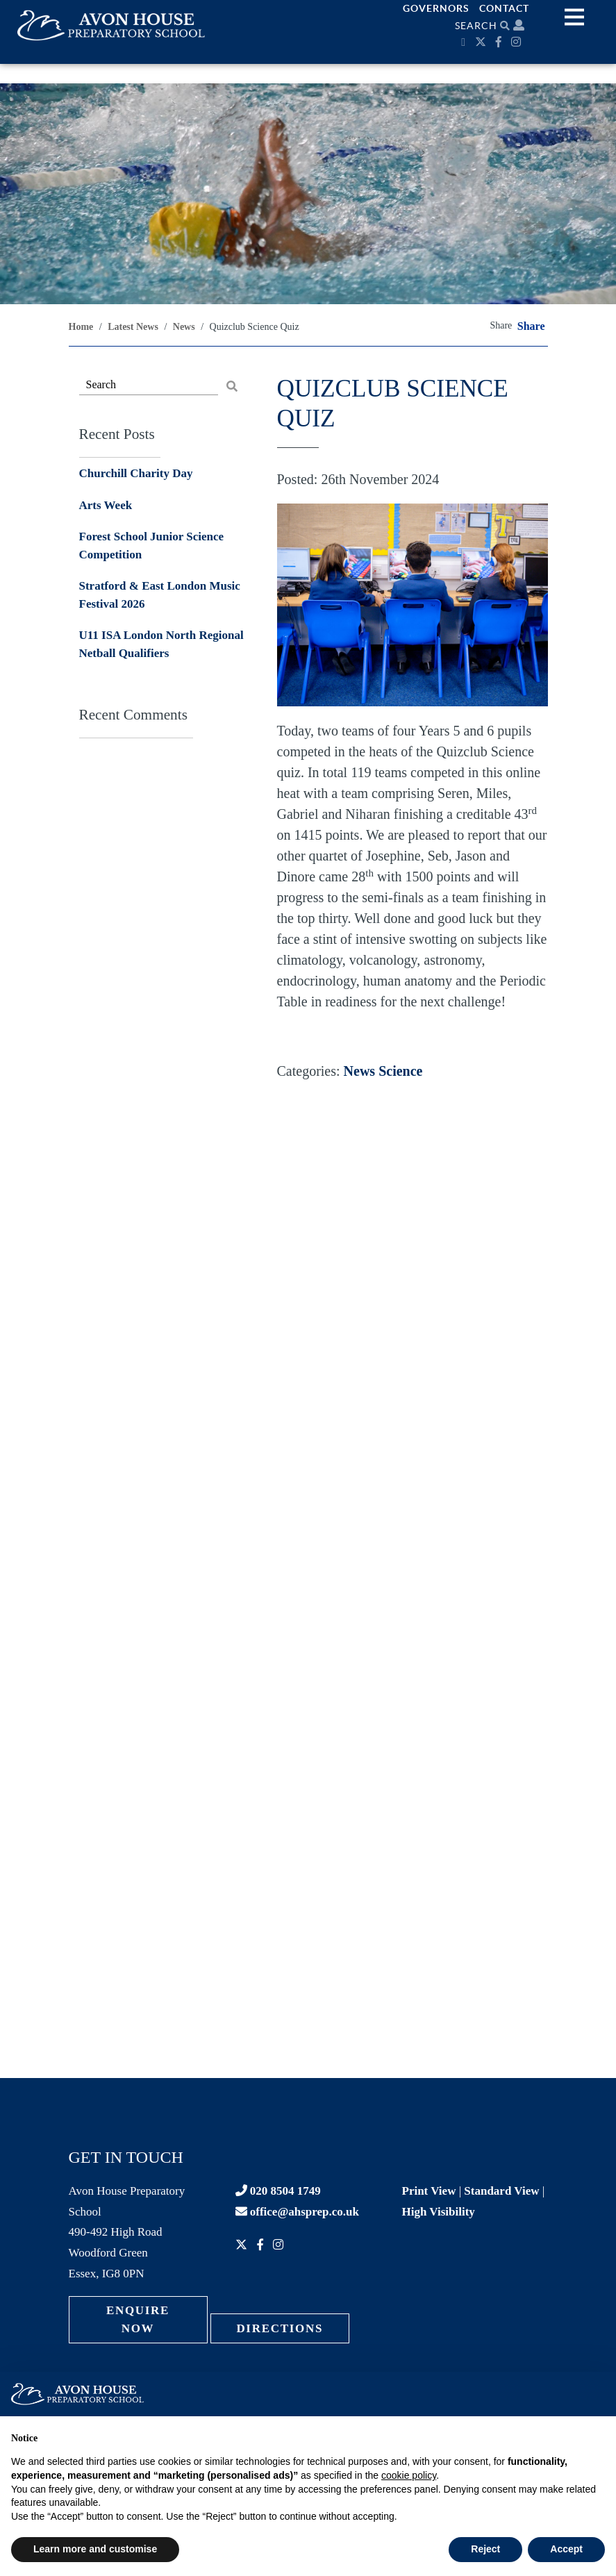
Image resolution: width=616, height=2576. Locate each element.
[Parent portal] (518, 25)
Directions (279, 2328)
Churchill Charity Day (136, 473)
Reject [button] (485, 2548)
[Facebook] (500, 42)
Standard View (501, 2190)
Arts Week (106, 505)
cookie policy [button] (408, 2475)
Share (531, 326)
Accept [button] (566, 2548)
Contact (504, 8)
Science (400, 1071)
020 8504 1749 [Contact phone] (278, 2190)
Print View (429, 2190)
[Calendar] (465, 42)
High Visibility (438, 2211)
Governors (436, 8)
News (360, 1071)
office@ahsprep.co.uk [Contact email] (297, 2211)
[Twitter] (482, 42)
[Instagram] (517, 42)
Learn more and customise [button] (95, 2548)
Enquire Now (137, 2319)
